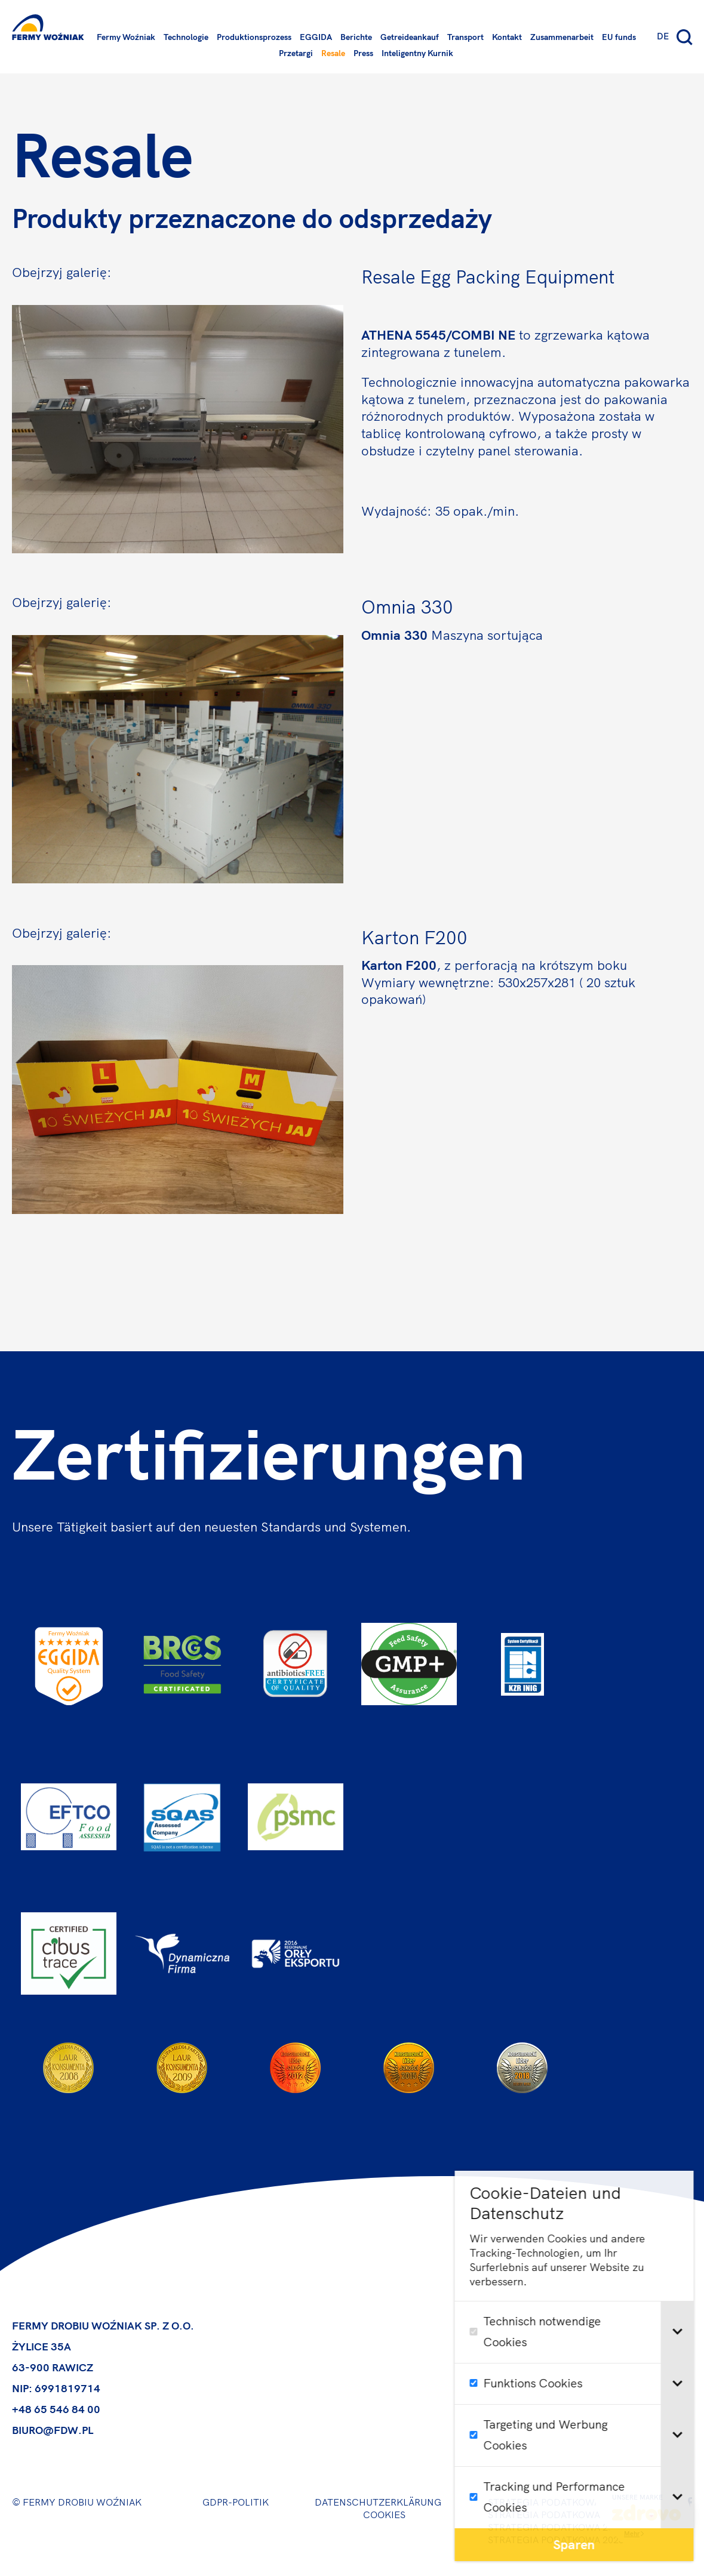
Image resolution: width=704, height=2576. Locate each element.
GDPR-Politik (235, 2502)
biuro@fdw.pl (52, 2430)
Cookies (384, 2514)
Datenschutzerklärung (378, 2502)
